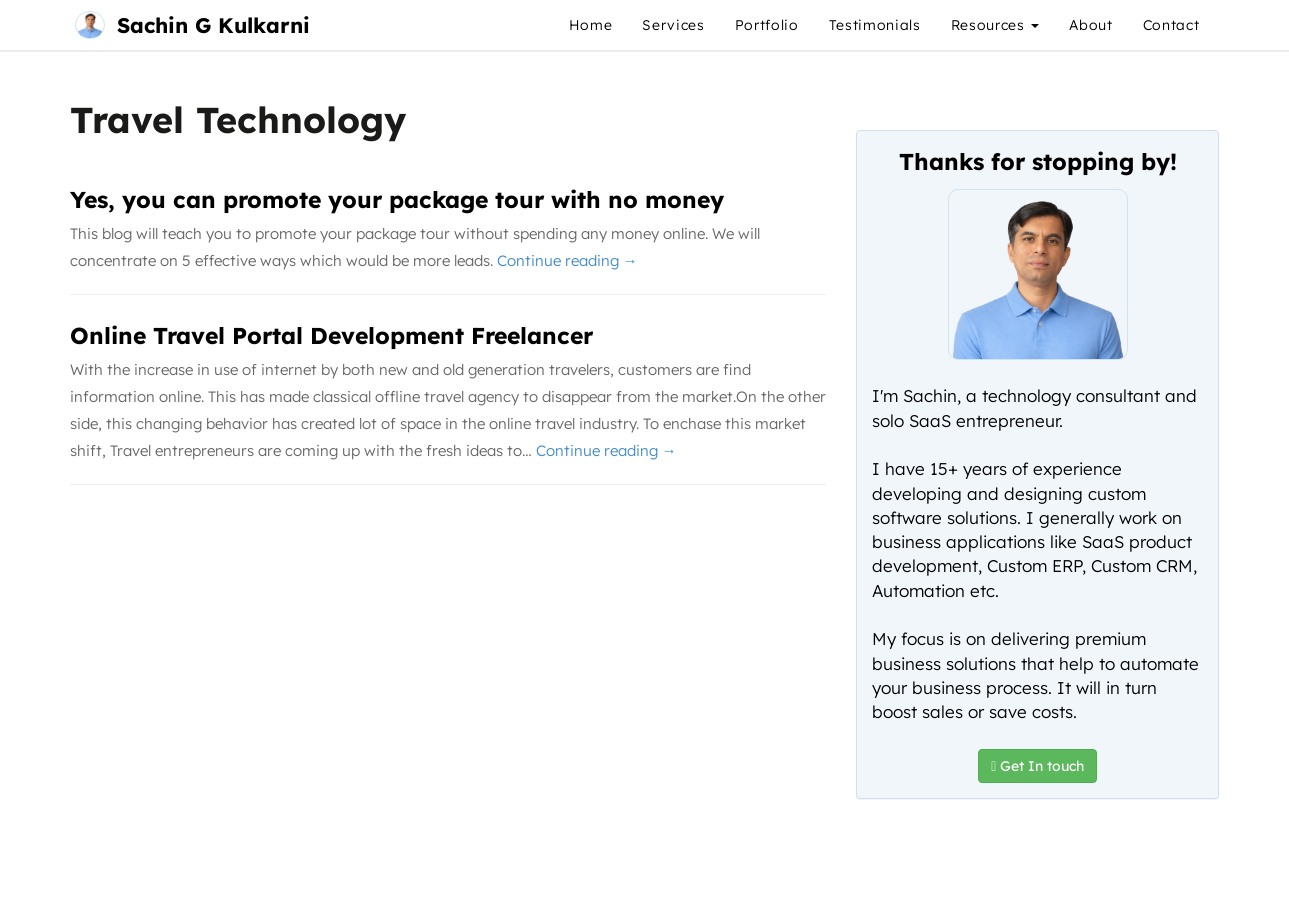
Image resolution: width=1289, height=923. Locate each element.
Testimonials (875, 25)
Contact (1171, 25)
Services (673, 25)
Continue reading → (567, 260)
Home (591, 25)
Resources (995, 25)
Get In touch (1037, 766)
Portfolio (767, 25)
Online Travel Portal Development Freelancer (331, 335)
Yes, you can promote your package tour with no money (397, 199)
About (1090, 25)
